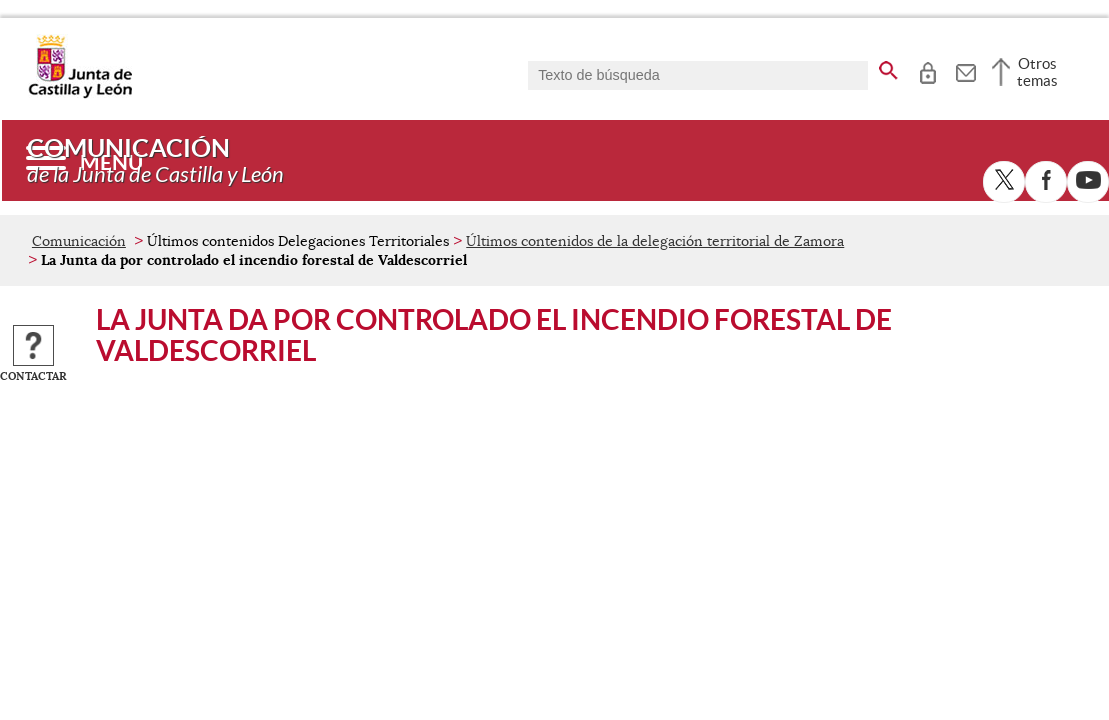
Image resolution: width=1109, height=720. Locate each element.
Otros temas (1037, 72)
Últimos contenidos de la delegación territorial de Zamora (655, 241)
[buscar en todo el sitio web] (888, 67)
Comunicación (79, 241)
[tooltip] (927, 70)
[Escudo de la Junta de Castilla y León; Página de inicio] (80, 94)
